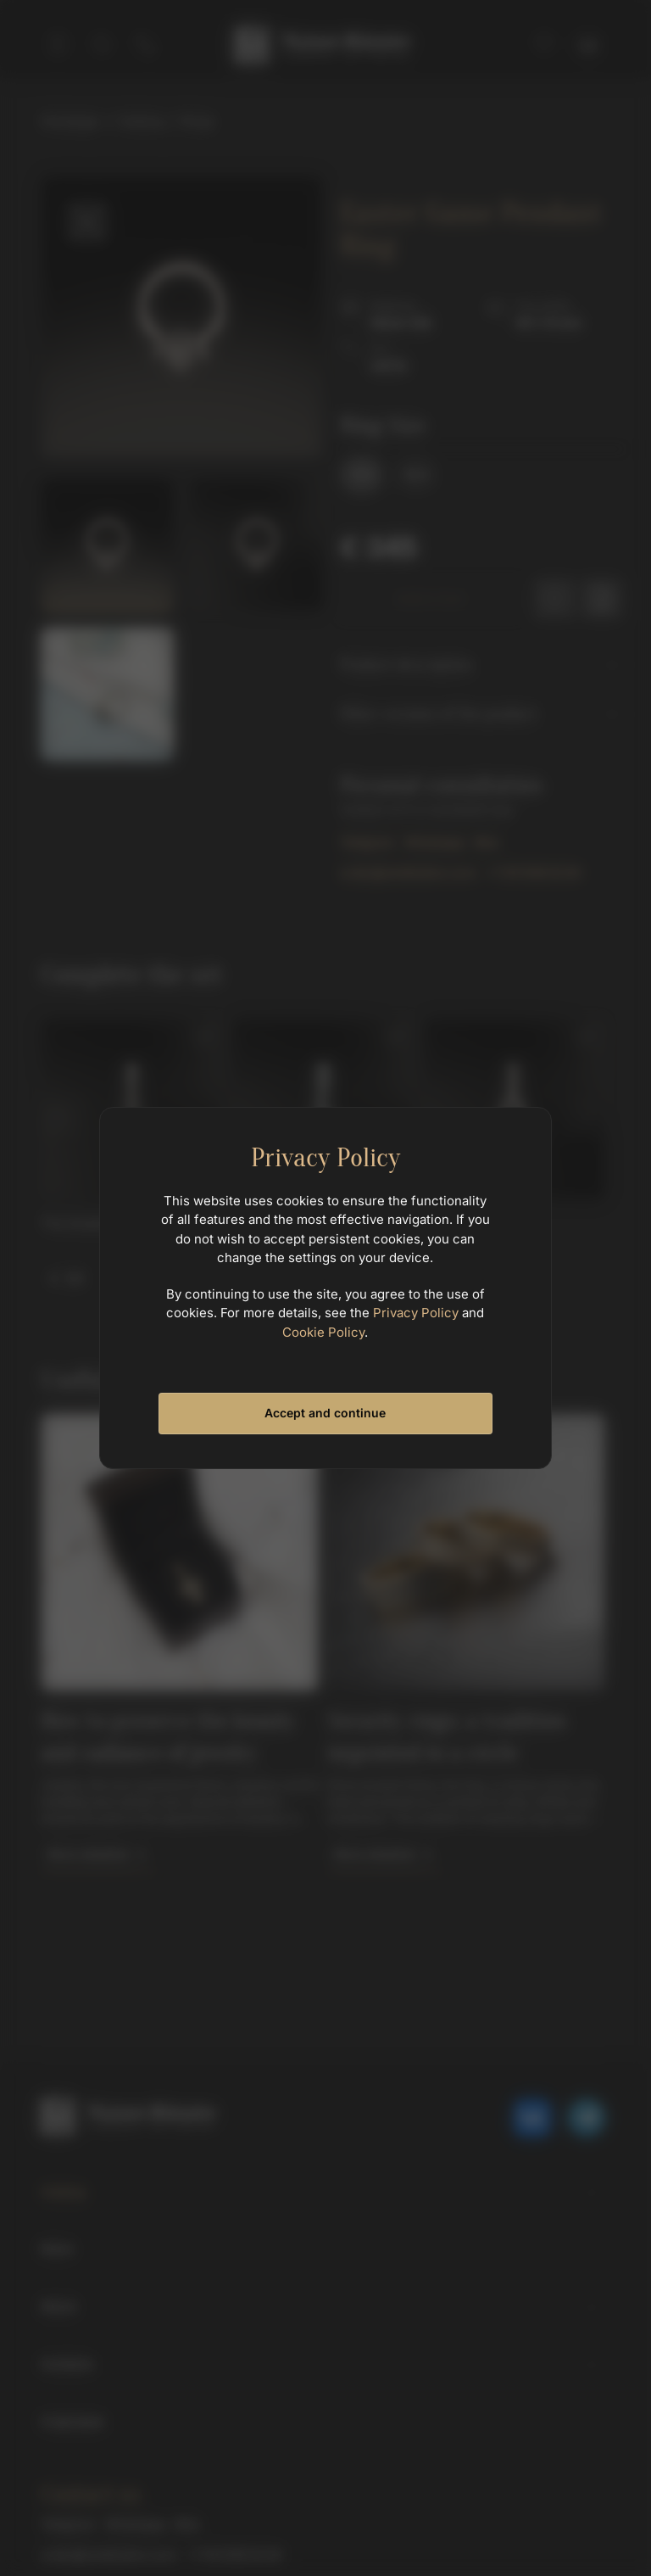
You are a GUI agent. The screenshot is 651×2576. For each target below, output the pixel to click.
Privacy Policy (416, 1313)
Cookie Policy (323, 1332)
